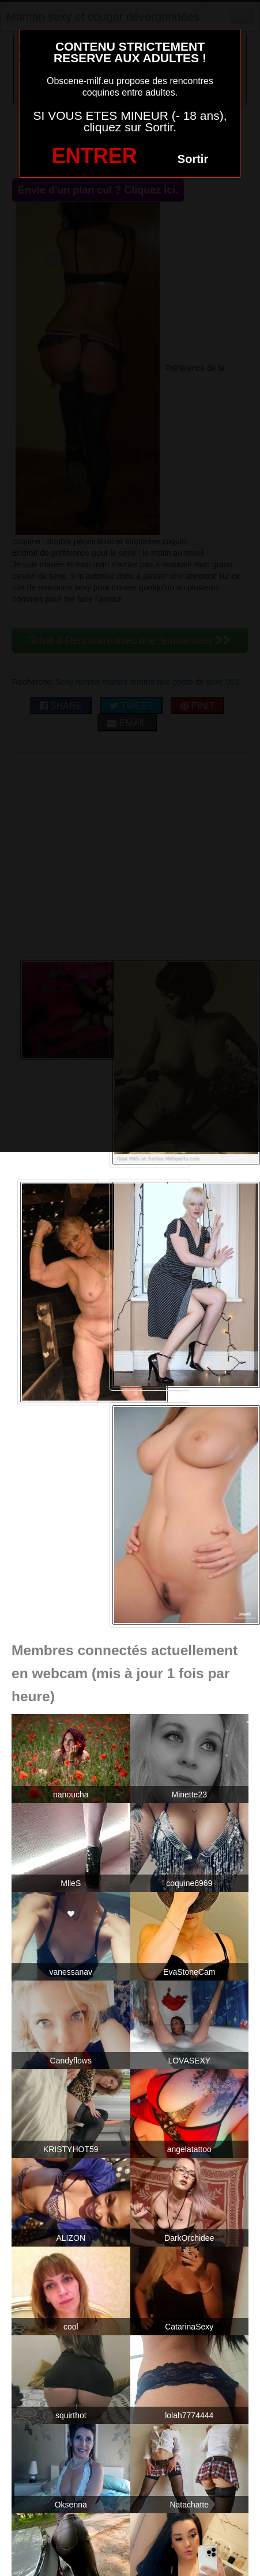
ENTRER (94, 156)
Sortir (193, 159)
